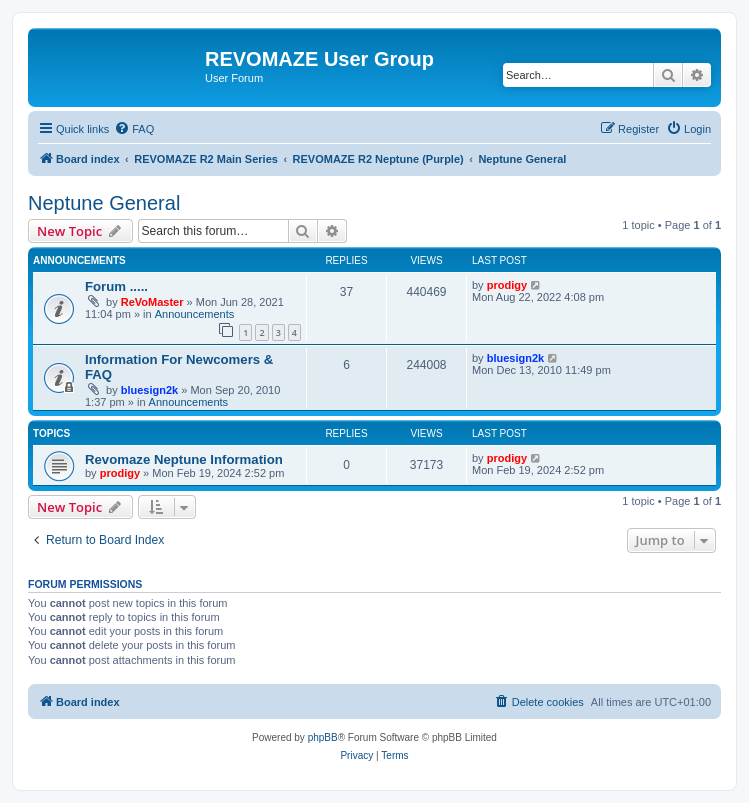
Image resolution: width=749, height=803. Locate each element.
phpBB (323, 737)
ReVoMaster (152, 302)
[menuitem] (134, 129)
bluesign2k (149, 390)
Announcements (195, 314)
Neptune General (104, 203)
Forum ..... (116, 286)
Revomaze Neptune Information (184, 459)
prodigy (507, 285)
